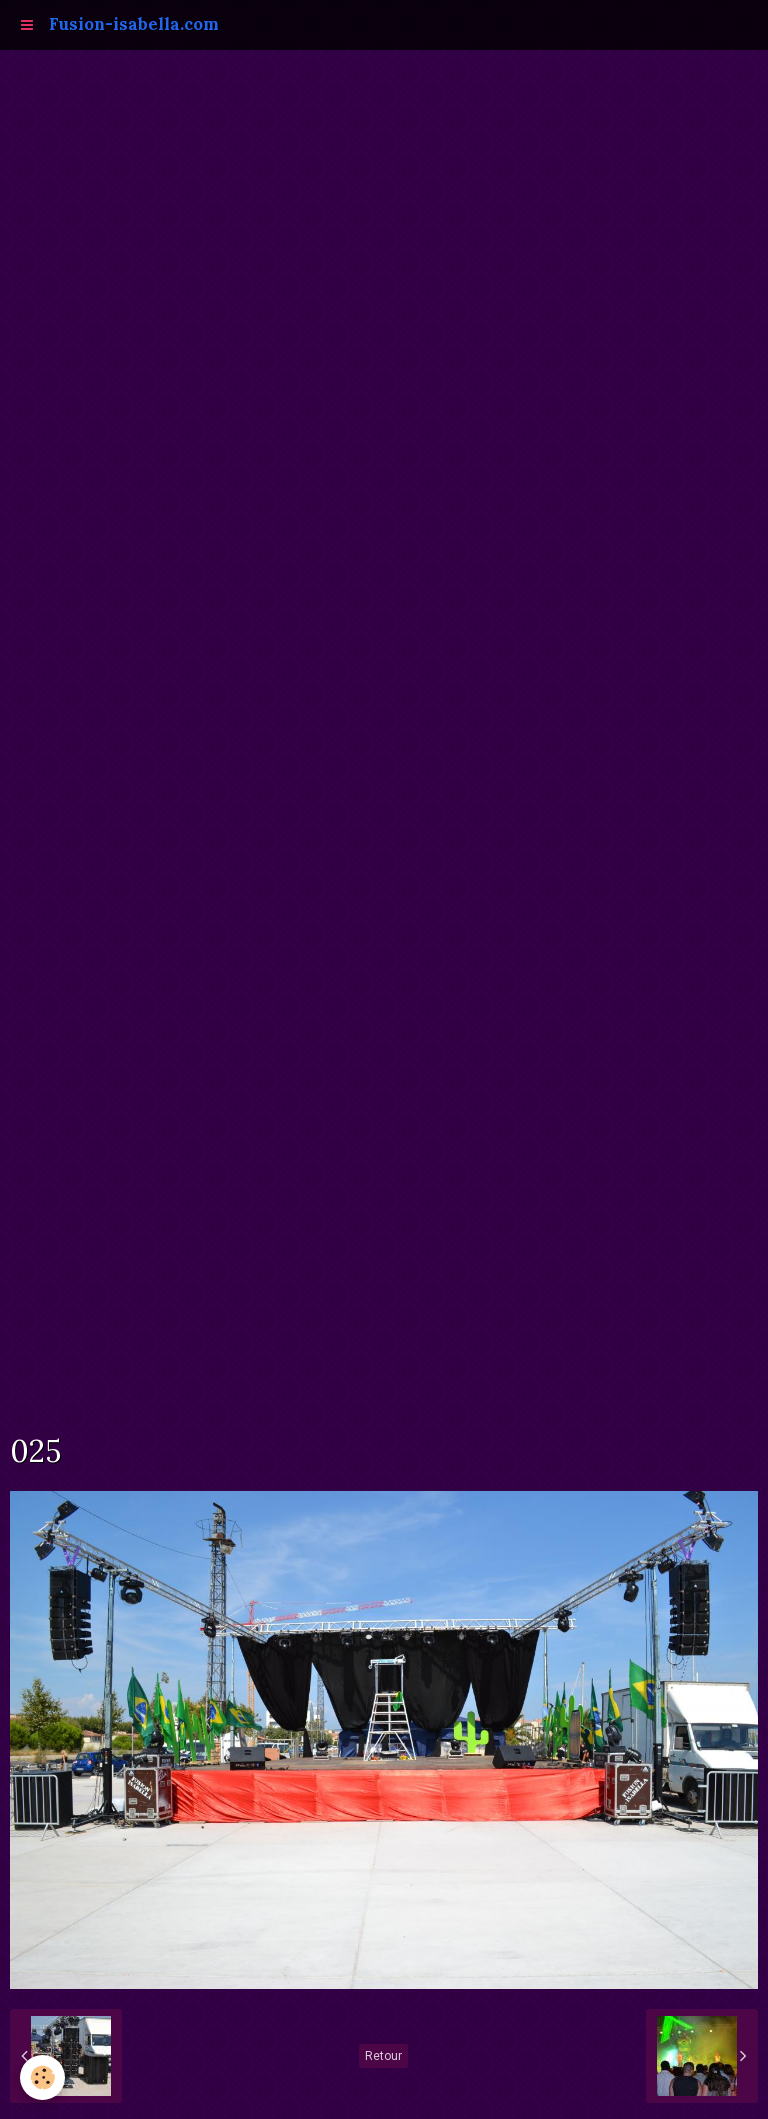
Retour (383, 2056)
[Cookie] (42, 2077)
